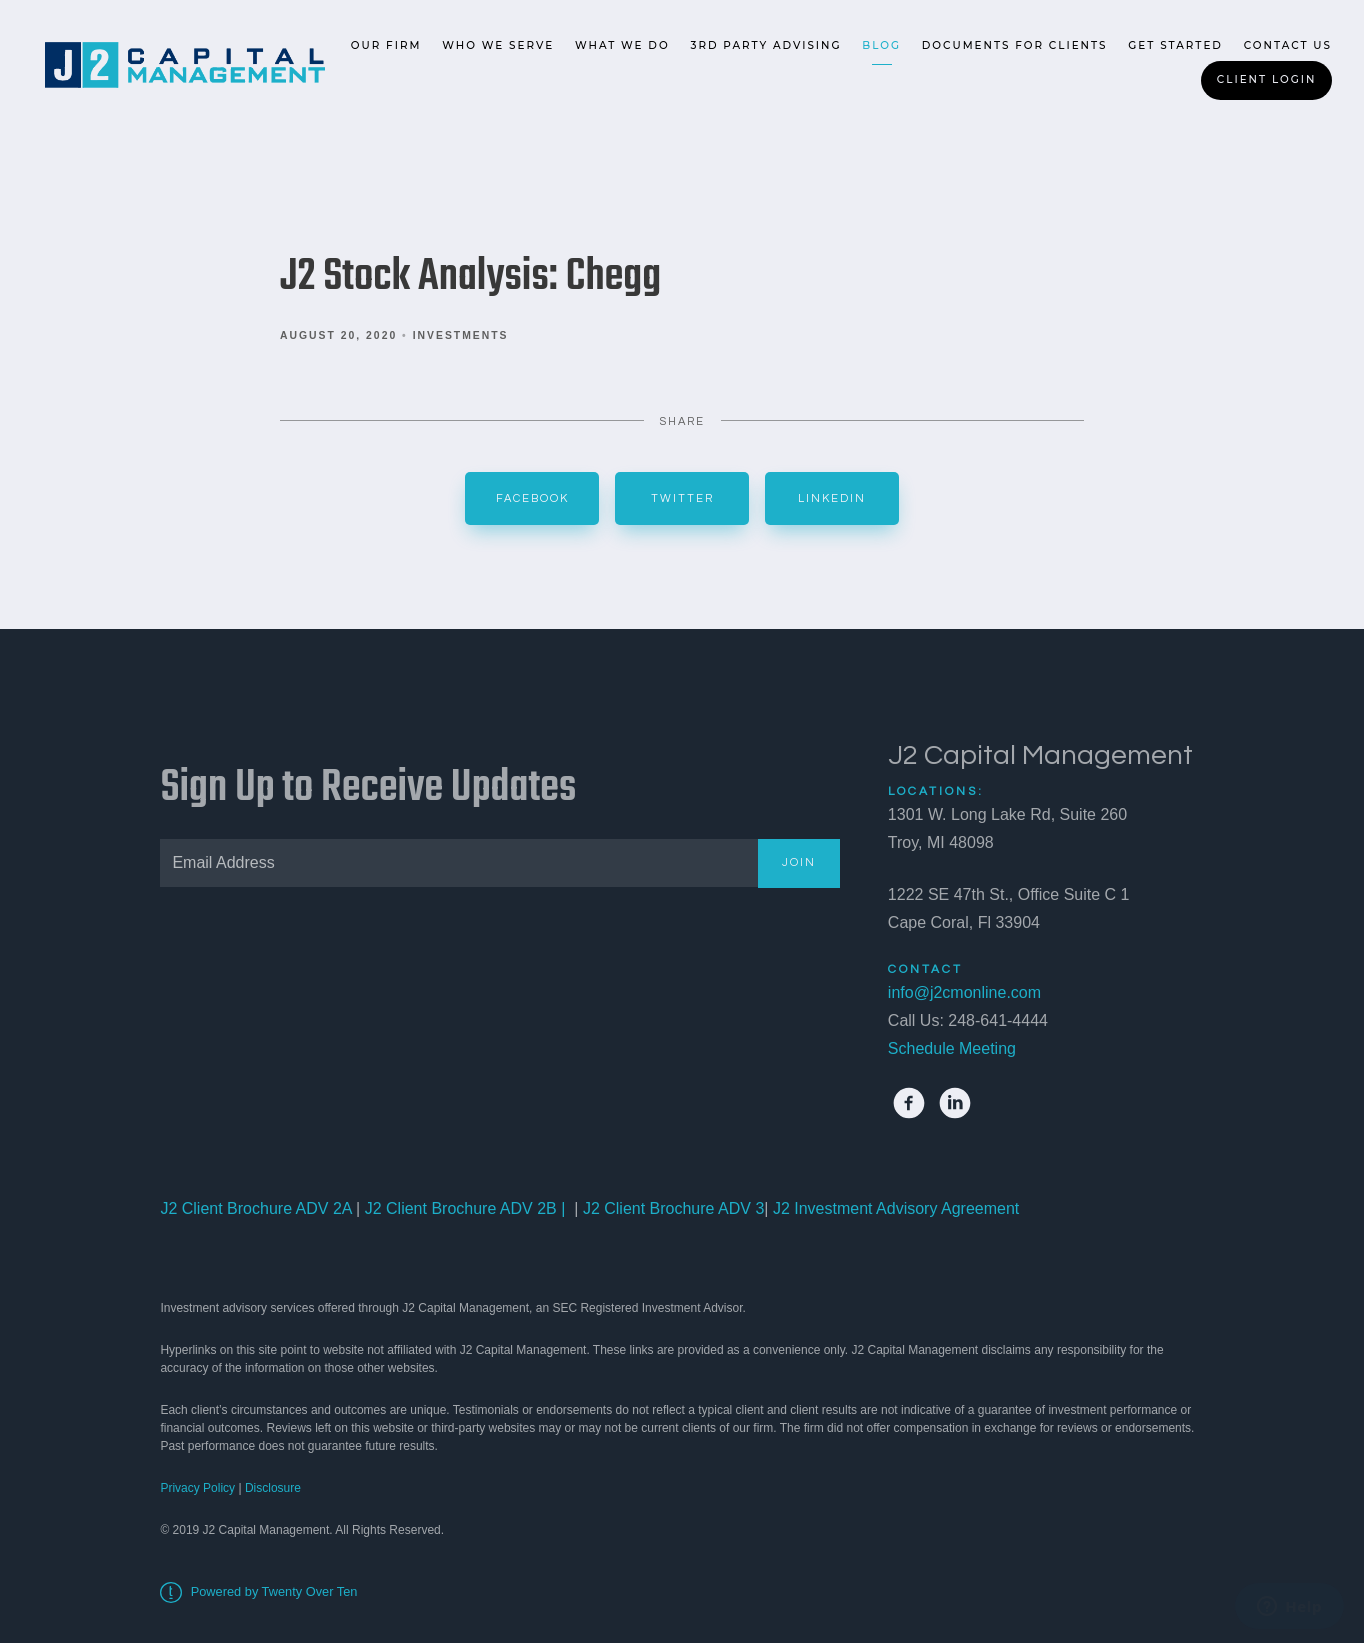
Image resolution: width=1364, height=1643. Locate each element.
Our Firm (386, 45)
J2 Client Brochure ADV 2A (255, 1208)
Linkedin (832, 498)
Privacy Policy (197, 1488)
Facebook (532, 498)
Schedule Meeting (952, 1048)
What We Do (622, 45)
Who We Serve (498, 45)
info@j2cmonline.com (964, 992)
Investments (461, 335)
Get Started (1175, 45)
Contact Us (1288, 45)
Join (799, 862)
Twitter (682, 498)
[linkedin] (955, 1103)
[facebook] (909, 1103)
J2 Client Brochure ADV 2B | (462, 1208)
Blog (881, 45)
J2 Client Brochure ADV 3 (673, 1208)
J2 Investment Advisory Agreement (893, 1208)
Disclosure (273, 1488)
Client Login (1267, 79)
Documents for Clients (1015, 45)
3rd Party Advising (765, 45)
